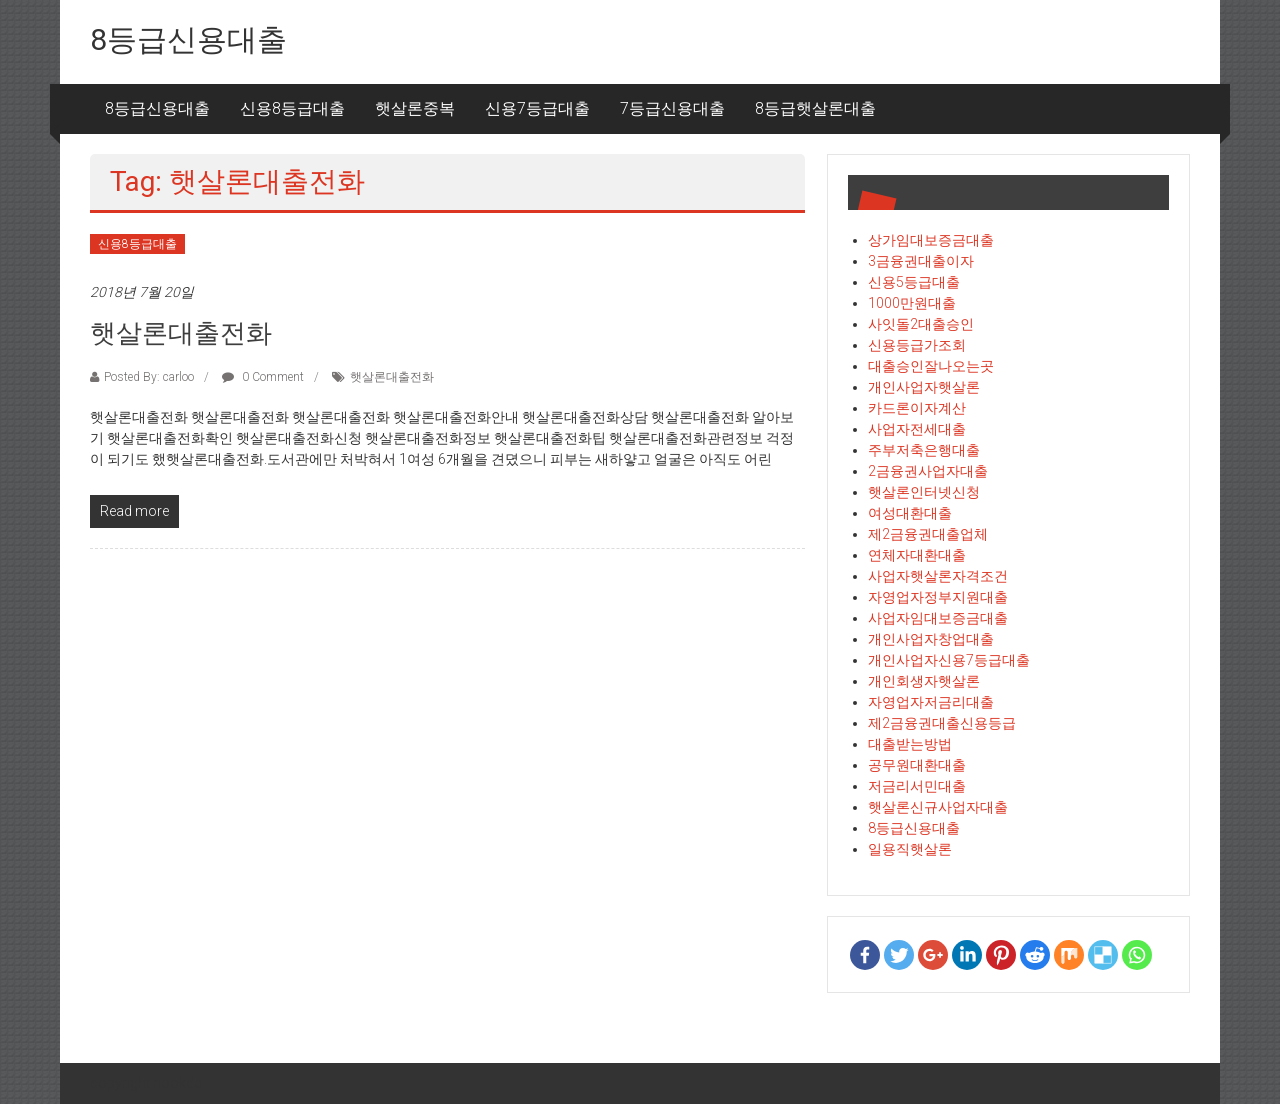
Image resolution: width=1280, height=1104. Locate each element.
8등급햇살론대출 (815, 108)
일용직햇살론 (910, 849)
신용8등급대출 (292, 108)
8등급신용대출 (188, 39)
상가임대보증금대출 (931, 240)
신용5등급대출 (914, 282)
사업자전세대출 (917, 429)
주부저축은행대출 (924, 450)
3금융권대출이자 (921, 261)
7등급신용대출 (672, 108)
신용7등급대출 (537, 108)
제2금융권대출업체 (928, 534)
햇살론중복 (415, 108)
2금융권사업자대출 (928, 471)
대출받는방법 (910, 744)
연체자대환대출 (917, 555)
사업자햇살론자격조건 (938, 576)
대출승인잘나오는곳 (931, 366)
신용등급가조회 (917, 345)
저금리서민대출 (917, 786)
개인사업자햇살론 (924, 387)
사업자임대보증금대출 (938, 618)
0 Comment (263, 377)
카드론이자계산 (917, 408)
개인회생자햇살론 (924, 681)
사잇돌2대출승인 (921, 324)
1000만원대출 (912, 303)
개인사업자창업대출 (931, 639)
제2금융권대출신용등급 (942, 723)
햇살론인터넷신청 (924, 492)
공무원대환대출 (917, 765)
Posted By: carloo (149, 377)
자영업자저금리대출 (931, 702)
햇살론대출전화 (181, 333)
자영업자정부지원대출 (938, 597)
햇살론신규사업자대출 (938, 807)
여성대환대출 (910, 513)
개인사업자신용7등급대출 (949, 660)
